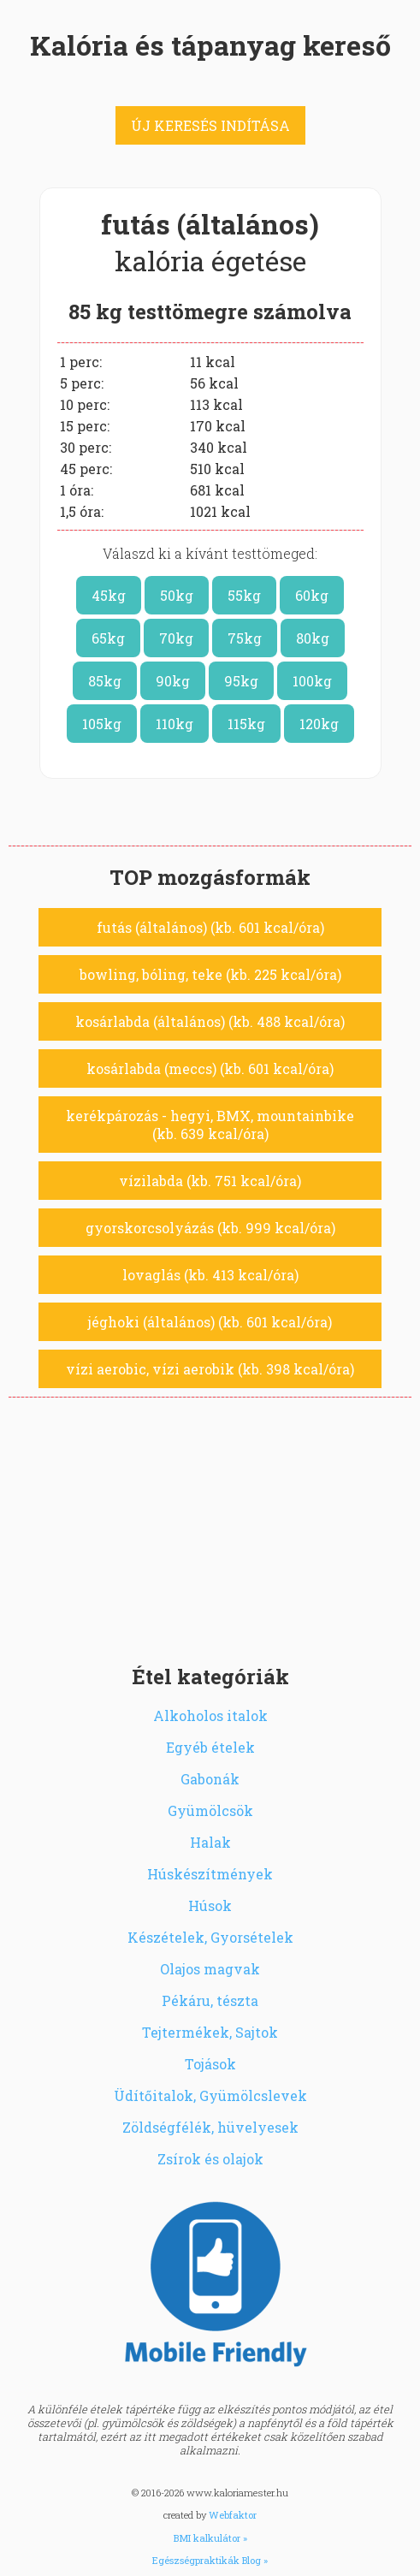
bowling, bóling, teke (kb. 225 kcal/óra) (210, 974)
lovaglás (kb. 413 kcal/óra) (210, 1275)
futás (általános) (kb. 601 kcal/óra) (210, 927)
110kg (174, 724)
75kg (245, 638)
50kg (176, 595)
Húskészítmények (210, 1874)
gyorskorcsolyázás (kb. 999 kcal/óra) (210, 1228)
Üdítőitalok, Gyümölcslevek (210, 2095)
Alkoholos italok (210, 1715)
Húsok (210, 1905)
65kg (108, 638)
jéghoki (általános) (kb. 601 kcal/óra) (210, 1322)
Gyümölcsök (210, 1810)
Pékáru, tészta (210, 2000)
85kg (104, 681)
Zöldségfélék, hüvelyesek (210, 2127)
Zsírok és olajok (210, 2159)
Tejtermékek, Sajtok (210, 2032)
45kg (109, 595)
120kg (319, 724)
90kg (173, 681)
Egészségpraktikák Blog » (210, 2560)
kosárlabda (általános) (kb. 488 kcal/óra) (210, 1021)
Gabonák (210, 1779)
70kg (176, 638)
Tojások (210, 2064)
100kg (312, 681)
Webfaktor (233, 2514)
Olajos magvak (210, 1969)
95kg (241, 681)
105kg (101, 724)
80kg (312, 638)
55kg (244, 595)
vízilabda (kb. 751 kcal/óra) (210, 1181)
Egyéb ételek (210, 1747)
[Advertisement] (210, 1526)
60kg (311, 595)
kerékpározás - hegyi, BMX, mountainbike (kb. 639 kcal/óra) (210, 1125)
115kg (246, 724)
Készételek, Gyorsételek (210, 1937)
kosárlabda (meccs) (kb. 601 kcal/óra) (210, 1068)
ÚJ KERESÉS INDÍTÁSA (210, 125)
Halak (210, 1842)
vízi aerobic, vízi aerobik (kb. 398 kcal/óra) (210, 1369)
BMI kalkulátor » (210, 2537)
